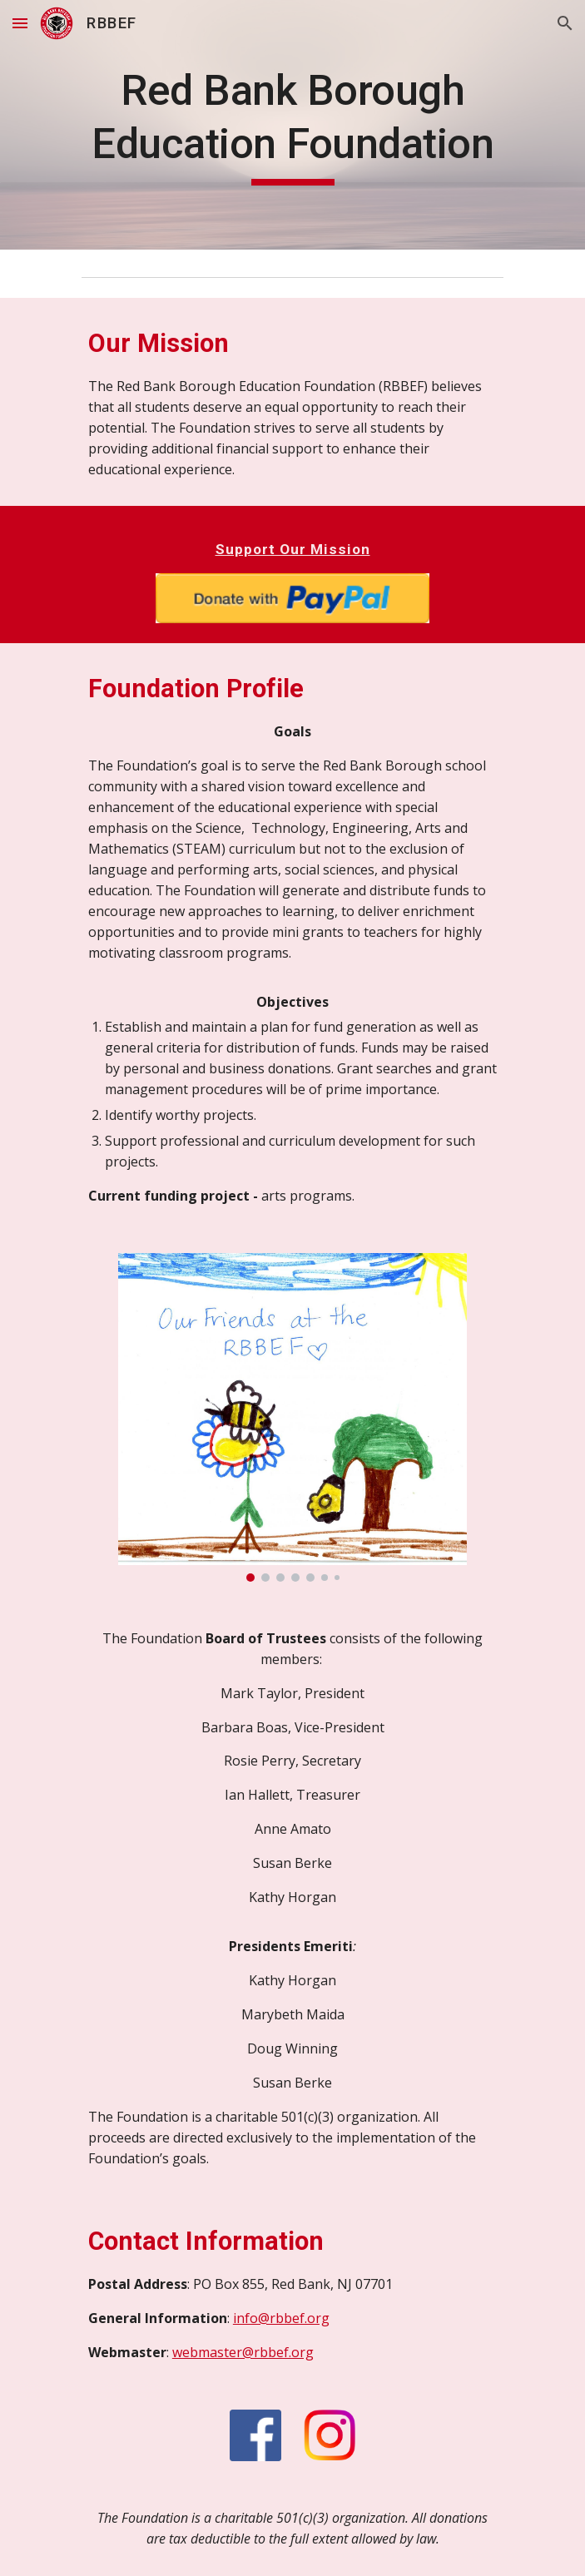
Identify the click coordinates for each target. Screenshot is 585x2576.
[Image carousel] (292, 1417)
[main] (292, 124)
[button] (20, 23)
